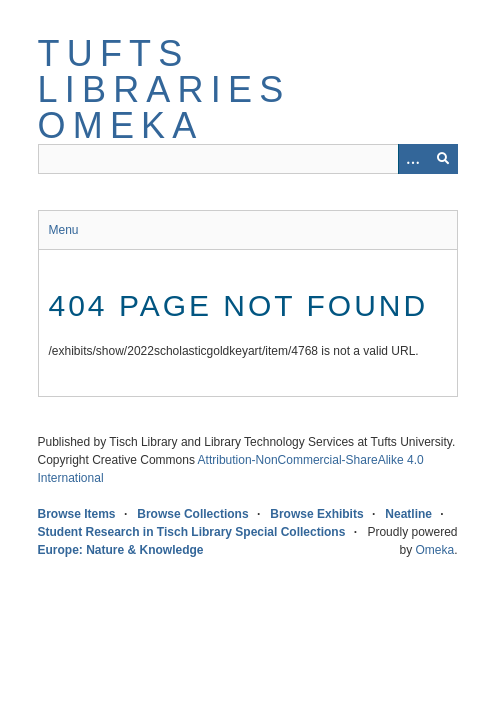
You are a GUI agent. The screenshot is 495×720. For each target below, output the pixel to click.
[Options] (413, 159)
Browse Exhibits (316, 514)
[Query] (248, 159)
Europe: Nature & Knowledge (121, 550)
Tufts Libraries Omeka (164, 89)
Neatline (408, 514)
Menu (64, 230)
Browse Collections (192, 514)
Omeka (434, 550)
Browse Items (77, 514)
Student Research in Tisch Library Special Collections (192, 532)
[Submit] (443, 159)
